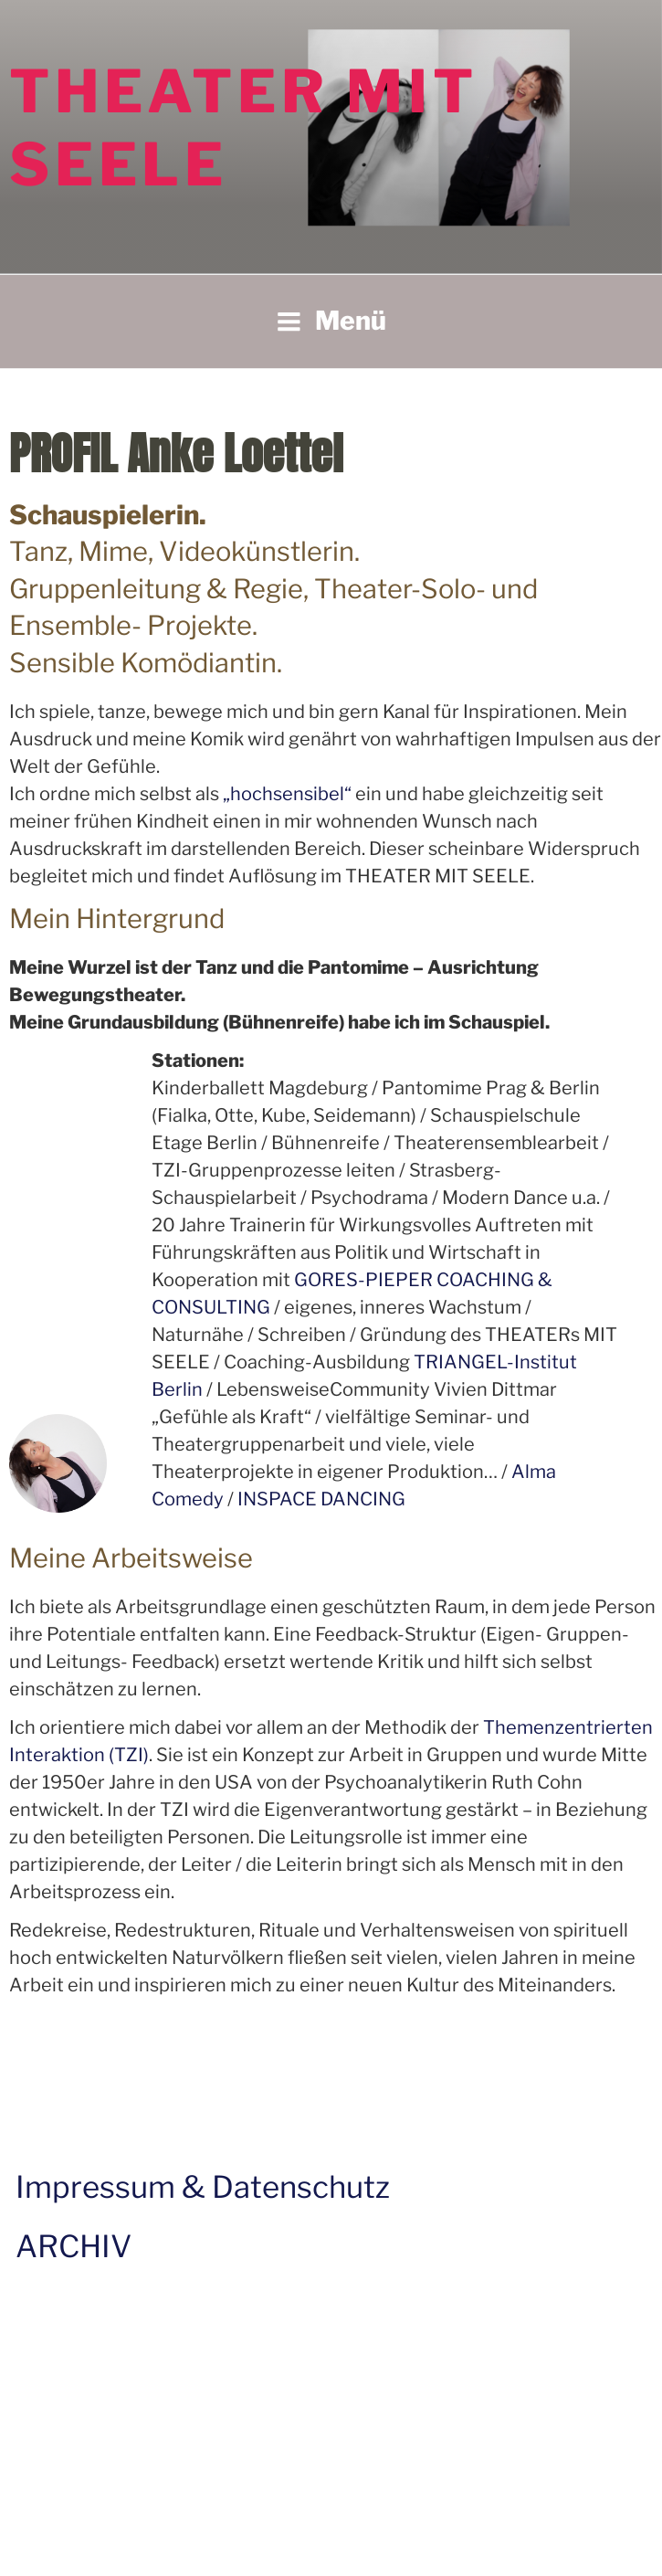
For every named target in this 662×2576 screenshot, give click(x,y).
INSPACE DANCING (321, 1499)
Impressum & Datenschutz (203, 2187)
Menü (331, 320)
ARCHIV (73, 2246)
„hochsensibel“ (289, 794)
